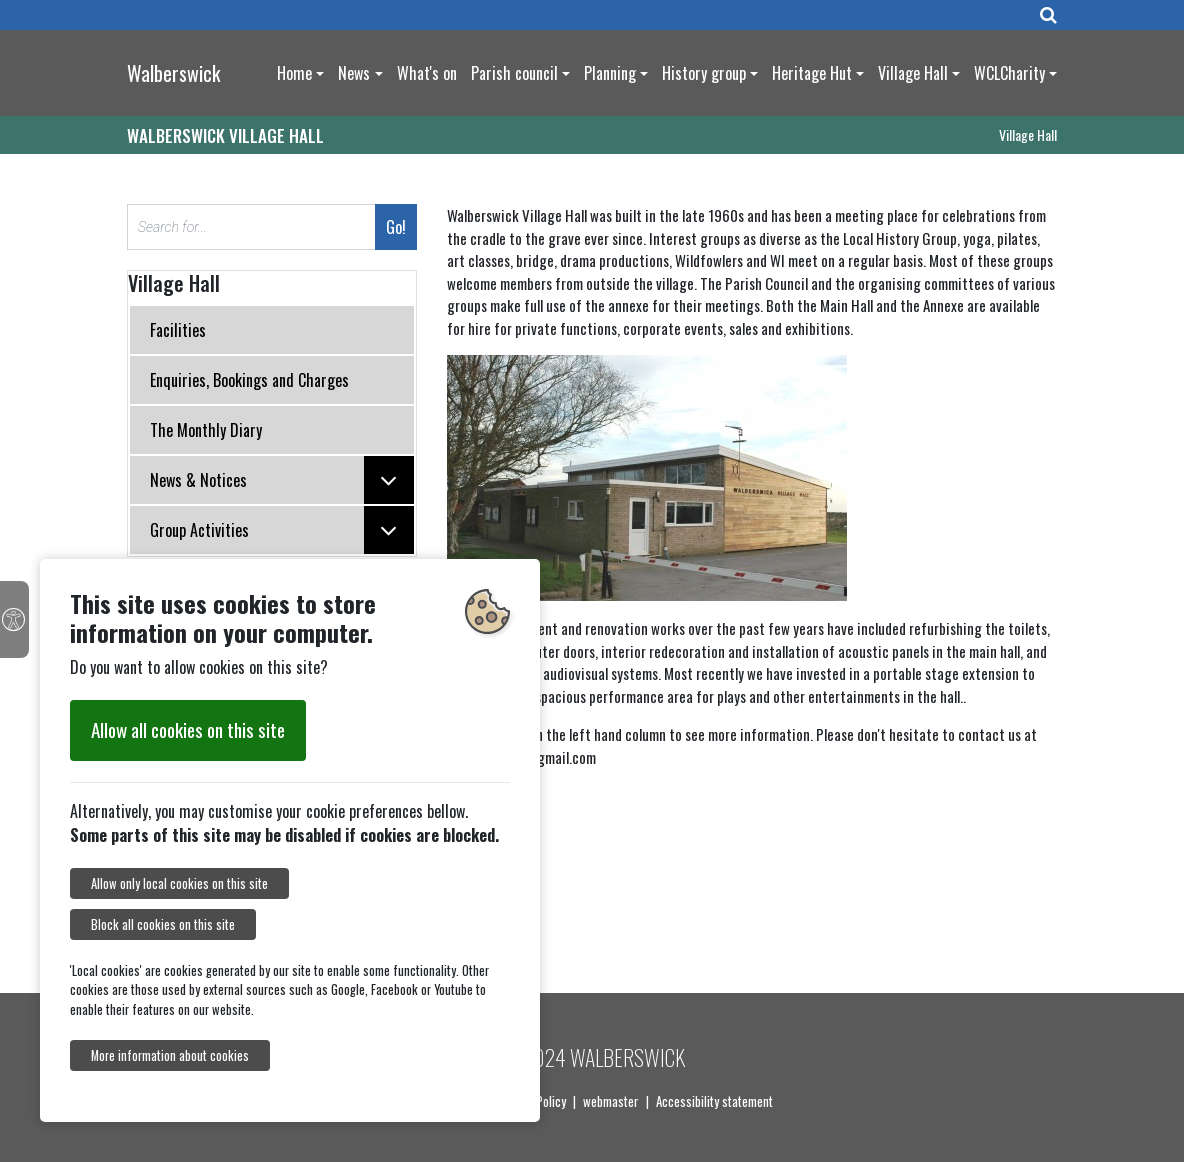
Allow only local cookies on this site (179, 883)
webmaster (611, 1101)
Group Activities (282, 530)
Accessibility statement (714, 1101)
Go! (396, 227)
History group (704, 73)
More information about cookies (170, 1055)
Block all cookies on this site (163, 924)
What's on (427, 73)
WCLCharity (1009, 73)
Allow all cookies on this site (188, 729)
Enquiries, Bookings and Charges (249, 380)
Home (294, 73)
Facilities (178, 330)
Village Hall (913, 73)
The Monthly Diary (206, 430)
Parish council (514, 73)
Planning (610, 73)
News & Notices (282, 480)
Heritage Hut (812, 73)
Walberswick (173, 73)
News (354, 73)
